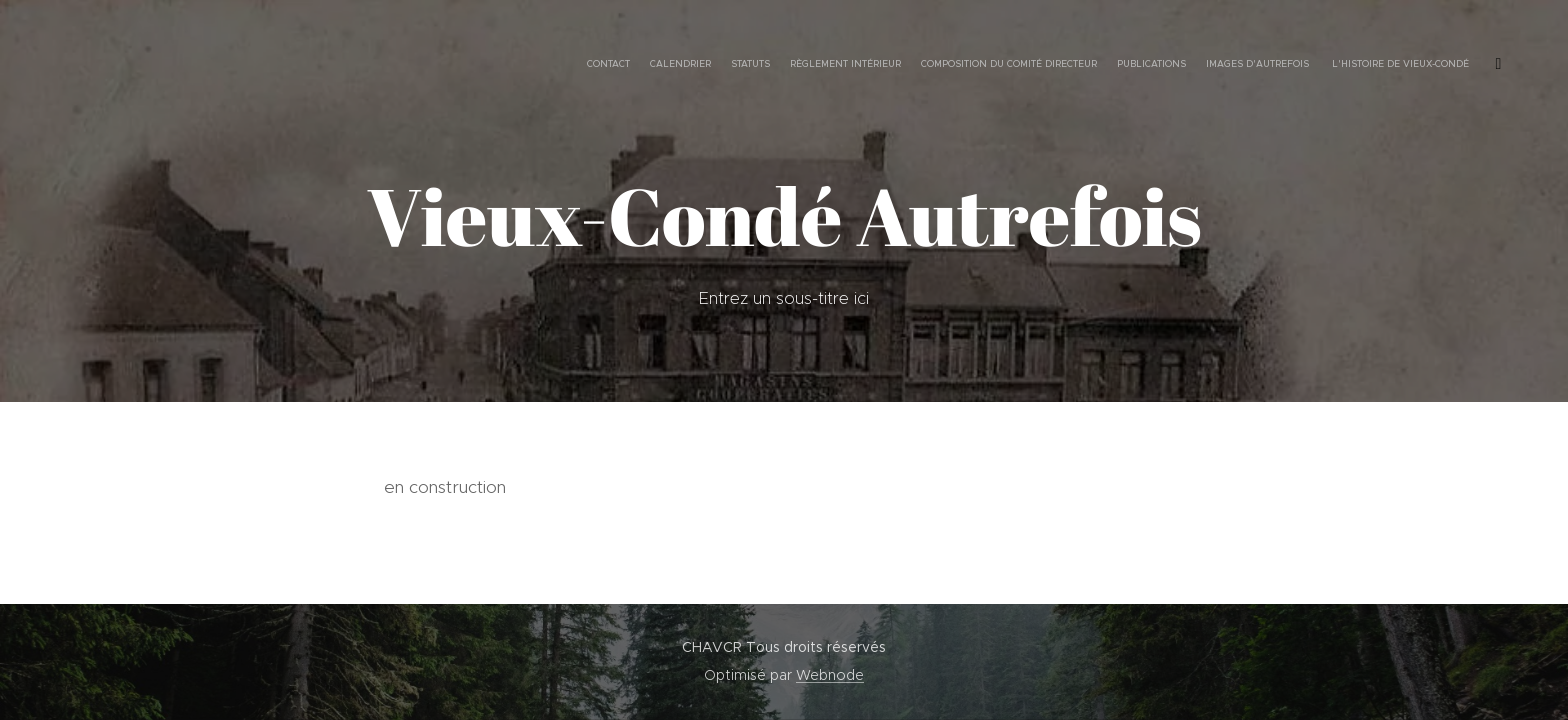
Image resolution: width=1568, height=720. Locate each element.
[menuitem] (1306, 65)
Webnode (830, 675)
